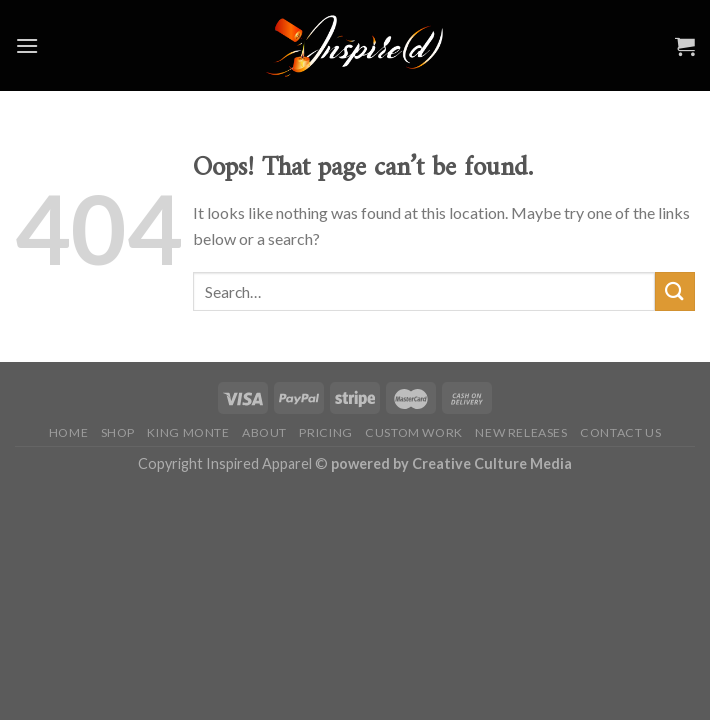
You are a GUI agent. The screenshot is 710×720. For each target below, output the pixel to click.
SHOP (118, 432)
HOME (68, 432)
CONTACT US (620, 432)
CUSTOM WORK (414, 432)
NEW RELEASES (521, 432)
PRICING (325, 432)
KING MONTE (188, 432)
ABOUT (264, 432)
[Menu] (27, 45)
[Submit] (675, 291)
